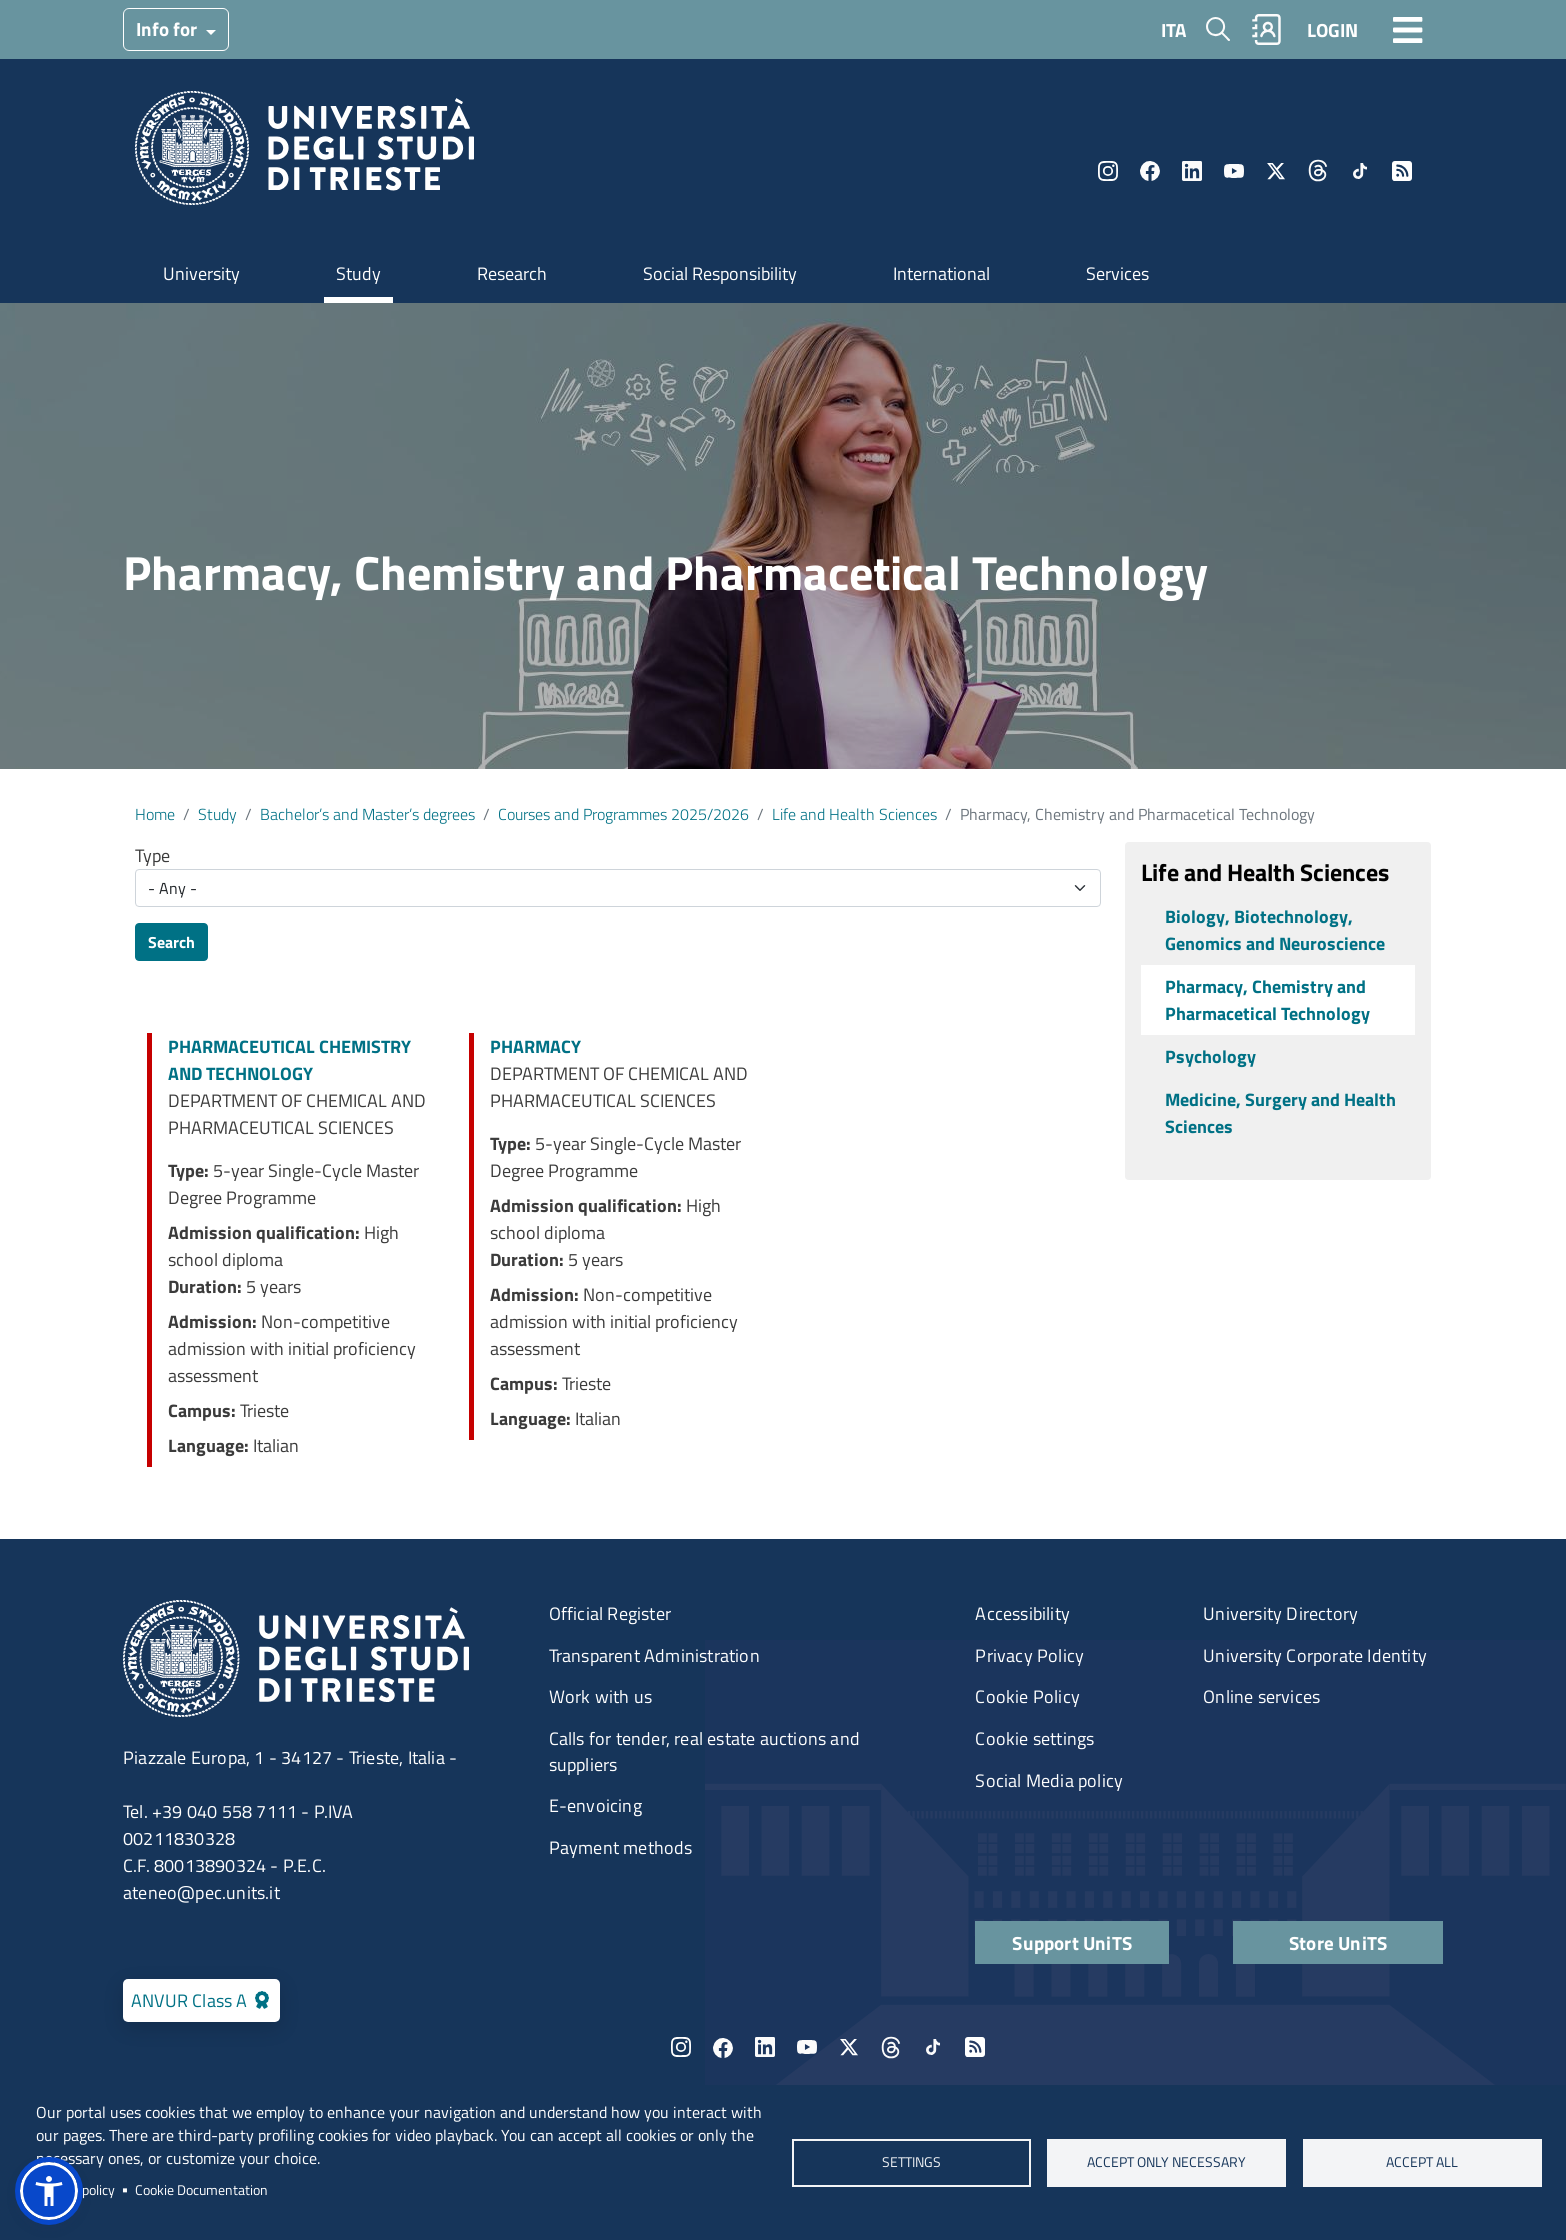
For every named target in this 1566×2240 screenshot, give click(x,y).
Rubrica (1267, 29)
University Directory (1280, 1613)
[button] (49, 2191)
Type (152, 855)
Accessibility (1022, 1613)
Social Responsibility (720, 273)
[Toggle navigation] (1408, 29)
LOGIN (1332, 29)
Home (155, 814)
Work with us (600, 1696)
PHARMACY (535, 1046)
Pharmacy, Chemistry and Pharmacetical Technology (1267, 1000)
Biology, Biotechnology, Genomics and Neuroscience (1275, 930)
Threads (1318, 171)
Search (171, 942)
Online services (1261, 1696)
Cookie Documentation (201, 2190)
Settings (910, 2162)
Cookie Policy (1027, 1696)
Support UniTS (1072, 1942)
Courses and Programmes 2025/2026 (623, 814)
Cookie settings (1034, 1738)
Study (358, 273)
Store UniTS (1338, 1942)
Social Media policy (1049, 1780)
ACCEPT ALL (1422, 2162)
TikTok (1360, 171)
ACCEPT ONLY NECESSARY (1166, 2162)
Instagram (1108, 171)
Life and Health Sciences (854, 814)
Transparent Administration (654, 1655)
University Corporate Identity (1315, 1655)
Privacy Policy (1029, 1655)
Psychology (1210, 1056)
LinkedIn (1192, 171)
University (201, 273)
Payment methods (621, 1847)
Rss (1402, 171)
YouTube (1234, 171)
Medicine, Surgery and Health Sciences (1280, 1113)
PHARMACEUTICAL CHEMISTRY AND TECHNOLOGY (289, 1060)
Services (1117, 273)
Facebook (1150, 171)
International (941, 273)
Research (512, 273)
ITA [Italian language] (1173, 29)
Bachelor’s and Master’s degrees (367, 814)
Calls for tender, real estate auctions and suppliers (704, 1751)
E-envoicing (595, 1805)
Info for (168, 28)
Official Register (610, 1613)
